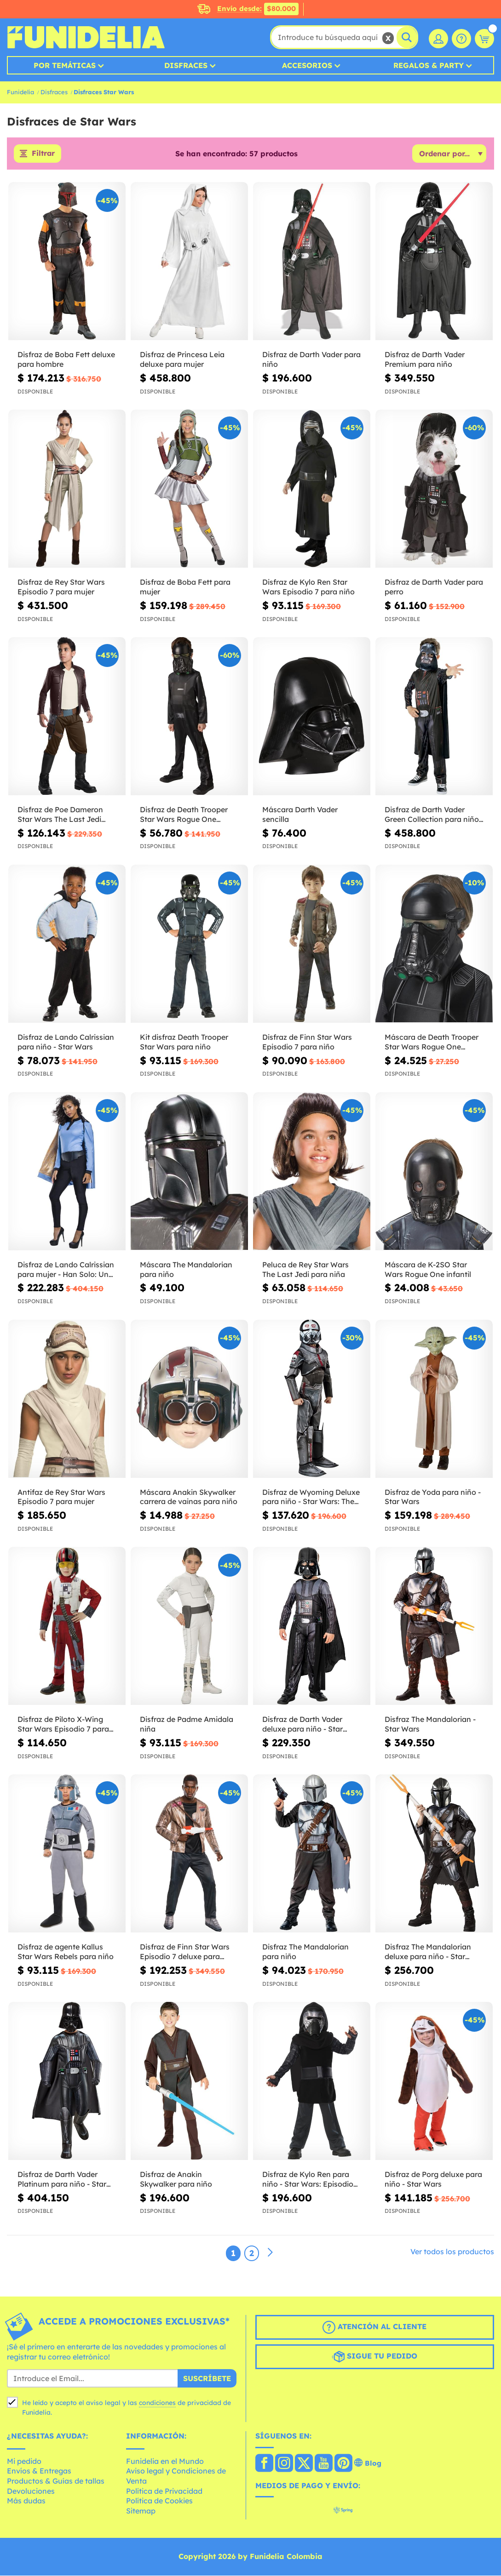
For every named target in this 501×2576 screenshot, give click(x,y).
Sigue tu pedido (374, 2357)
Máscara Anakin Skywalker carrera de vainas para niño (188, 1497)
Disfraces (185, 65)
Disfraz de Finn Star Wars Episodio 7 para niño (307, 1042)
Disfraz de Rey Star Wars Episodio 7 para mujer (61, 587)
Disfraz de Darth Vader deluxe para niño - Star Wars (302, 1725)
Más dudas (26, 2501)
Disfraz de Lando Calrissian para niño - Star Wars (65, 1042)
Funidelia (20, 92)
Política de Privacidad (164, 2491)
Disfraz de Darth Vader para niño (311, 360)
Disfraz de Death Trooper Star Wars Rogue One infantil (184, 815)
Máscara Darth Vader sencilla (300, 815)
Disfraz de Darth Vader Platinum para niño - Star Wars (61, 2180)
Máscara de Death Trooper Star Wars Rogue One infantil (431, 1042)
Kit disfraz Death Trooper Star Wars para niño (184, 1042)
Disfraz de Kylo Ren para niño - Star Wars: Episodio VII (307, 2180)
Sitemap (140, 2511)
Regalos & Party (428, 65)
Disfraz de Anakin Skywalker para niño (176, 2180)
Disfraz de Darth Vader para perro (434, 587)
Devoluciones (31, 2491)
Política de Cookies (159, 2501)
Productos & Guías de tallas (55, 2481)
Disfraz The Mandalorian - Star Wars (430, 1724)
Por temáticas (65, 65)
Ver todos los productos (452, 2252)
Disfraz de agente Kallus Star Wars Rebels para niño (65, 1952)
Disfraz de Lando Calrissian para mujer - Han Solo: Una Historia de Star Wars (65, 1270)
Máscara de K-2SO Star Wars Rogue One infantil (428, 1269)
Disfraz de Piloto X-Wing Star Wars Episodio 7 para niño (63, 1725)
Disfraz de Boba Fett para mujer (185, 587)
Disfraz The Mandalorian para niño (305, 1952)
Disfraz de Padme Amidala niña (186, 1724)
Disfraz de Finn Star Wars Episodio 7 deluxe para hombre (185, 1952)
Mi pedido (24, 2461)
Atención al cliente (374, 2327)
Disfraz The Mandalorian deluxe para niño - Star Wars (428, 1952)
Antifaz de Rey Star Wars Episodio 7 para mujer (61, 1497)
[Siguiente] (270, 2253)
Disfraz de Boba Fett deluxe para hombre (66, 360)
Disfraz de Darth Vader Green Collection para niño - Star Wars (434, 815)
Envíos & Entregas (39, 2471)
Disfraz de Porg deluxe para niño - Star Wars (433, 2180)
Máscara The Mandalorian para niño (186, 1269)
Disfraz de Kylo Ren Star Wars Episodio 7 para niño (308, 587)
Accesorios (307, 65)
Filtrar (43, 154)
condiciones (157, 2403)
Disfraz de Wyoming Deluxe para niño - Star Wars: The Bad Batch (311, 1497)
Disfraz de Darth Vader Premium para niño (425, 360)
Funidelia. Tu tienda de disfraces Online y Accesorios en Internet (86, 37)
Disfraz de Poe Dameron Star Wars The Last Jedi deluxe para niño (60, 815)
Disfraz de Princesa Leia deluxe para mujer (182, 360)
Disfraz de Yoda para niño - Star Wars (433, 1497)
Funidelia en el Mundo (165, 2461)
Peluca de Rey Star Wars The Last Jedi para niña (305, 1269)
